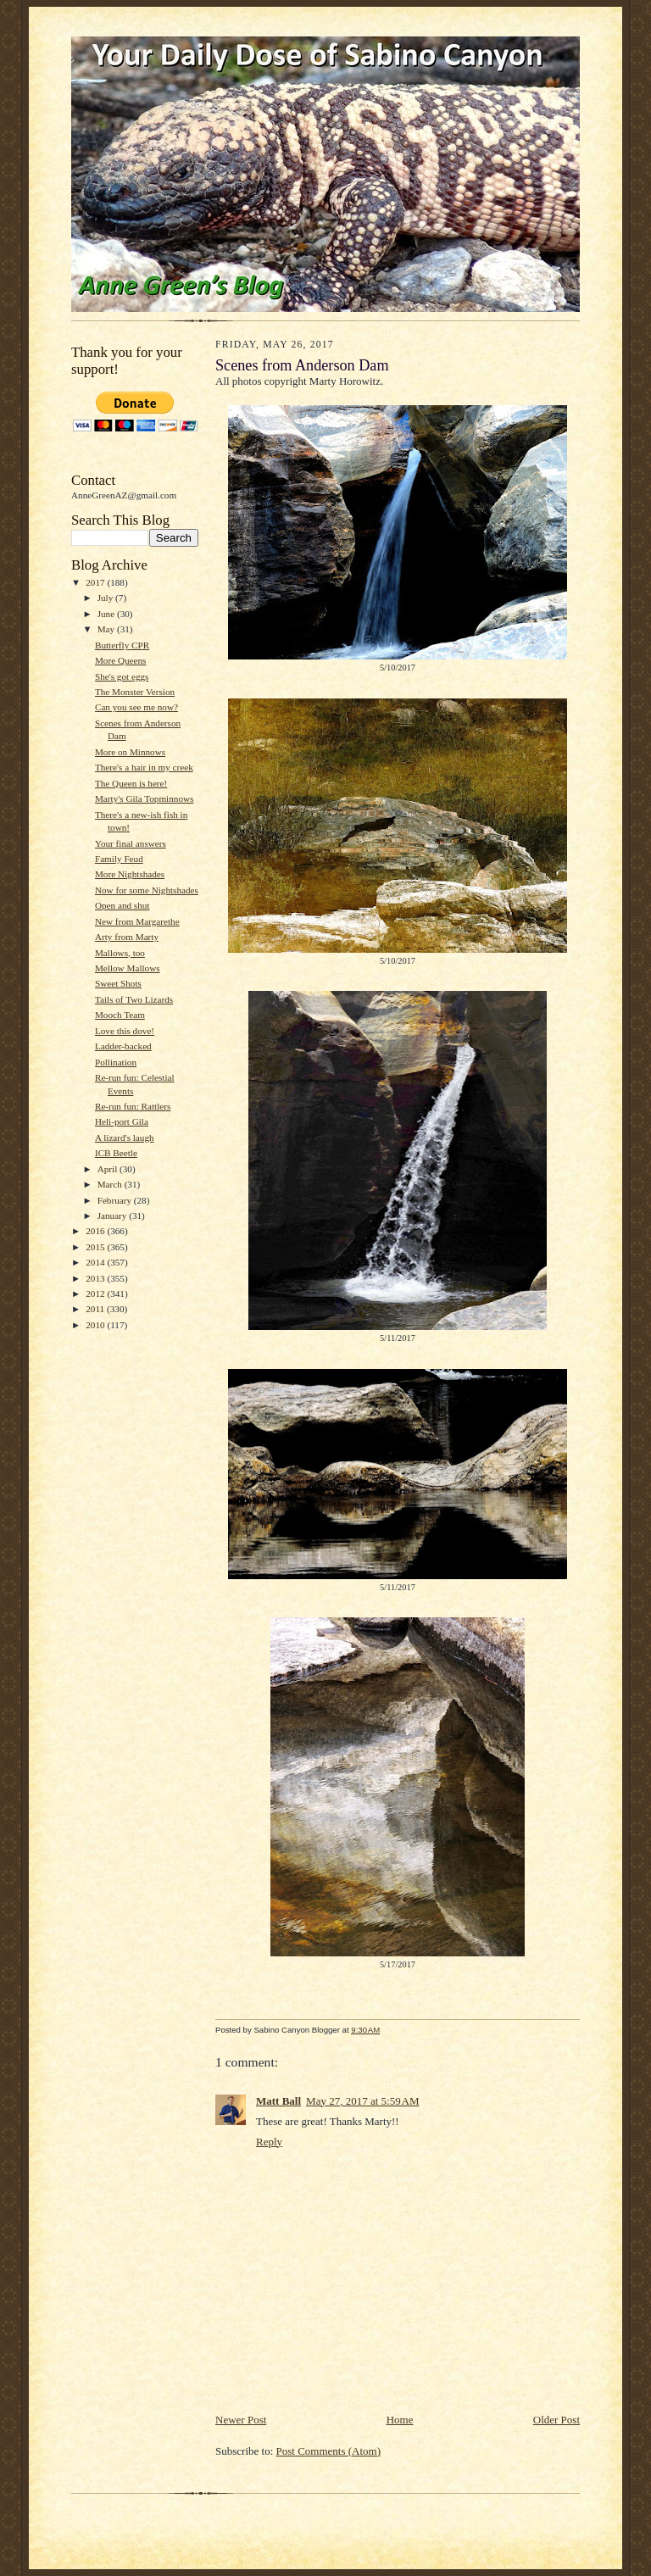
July (106, 598)
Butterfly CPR (122, 645)
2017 (96, 582)
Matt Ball (278, 2101)
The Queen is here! (131, 783)
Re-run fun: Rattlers (132, 1106)
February (115, 1200)
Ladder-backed (123, 1046)
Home (400, 2419)
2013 (96, 1278)
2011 (96, 1309)
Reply (269, 2141)
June (107, 614)
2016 (96, 1231)
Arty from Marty (127, 937)
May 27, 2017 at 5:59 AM (362, 2101)
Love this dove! (124, 1031)
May (107, 629)
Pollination (115, 1062)
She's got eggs (121, 676)
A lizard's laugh (124, 1137)
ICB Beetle (116, 1153)
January (113, 1215)
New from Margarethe (137, 921)
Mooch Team (120, 1015)
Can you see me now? (136, 707)
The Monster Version (135, 692)
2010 (96, 1325)
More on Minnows (130, 752)
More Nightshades (129, 874)
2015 (96, 1247)
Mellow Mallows (127, 968)
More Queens (121, 660)
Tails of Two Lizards (134, 999)
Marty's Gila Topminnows (144, 798)
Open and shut (122, 905)
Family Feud (119, 859)
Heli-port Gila (121, 1121)
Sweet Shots (118, 983)
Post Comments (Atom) (328, 2451)
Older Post (556, 2419)
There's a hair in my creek (144, 767)
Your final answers (130, 843)
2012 (96, 1293)
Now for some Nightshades (146, 890)
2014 (96, 1262)
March (111, 1184)
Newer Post (240, 2419)
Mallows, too (120, 953)
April (108, 1169)
